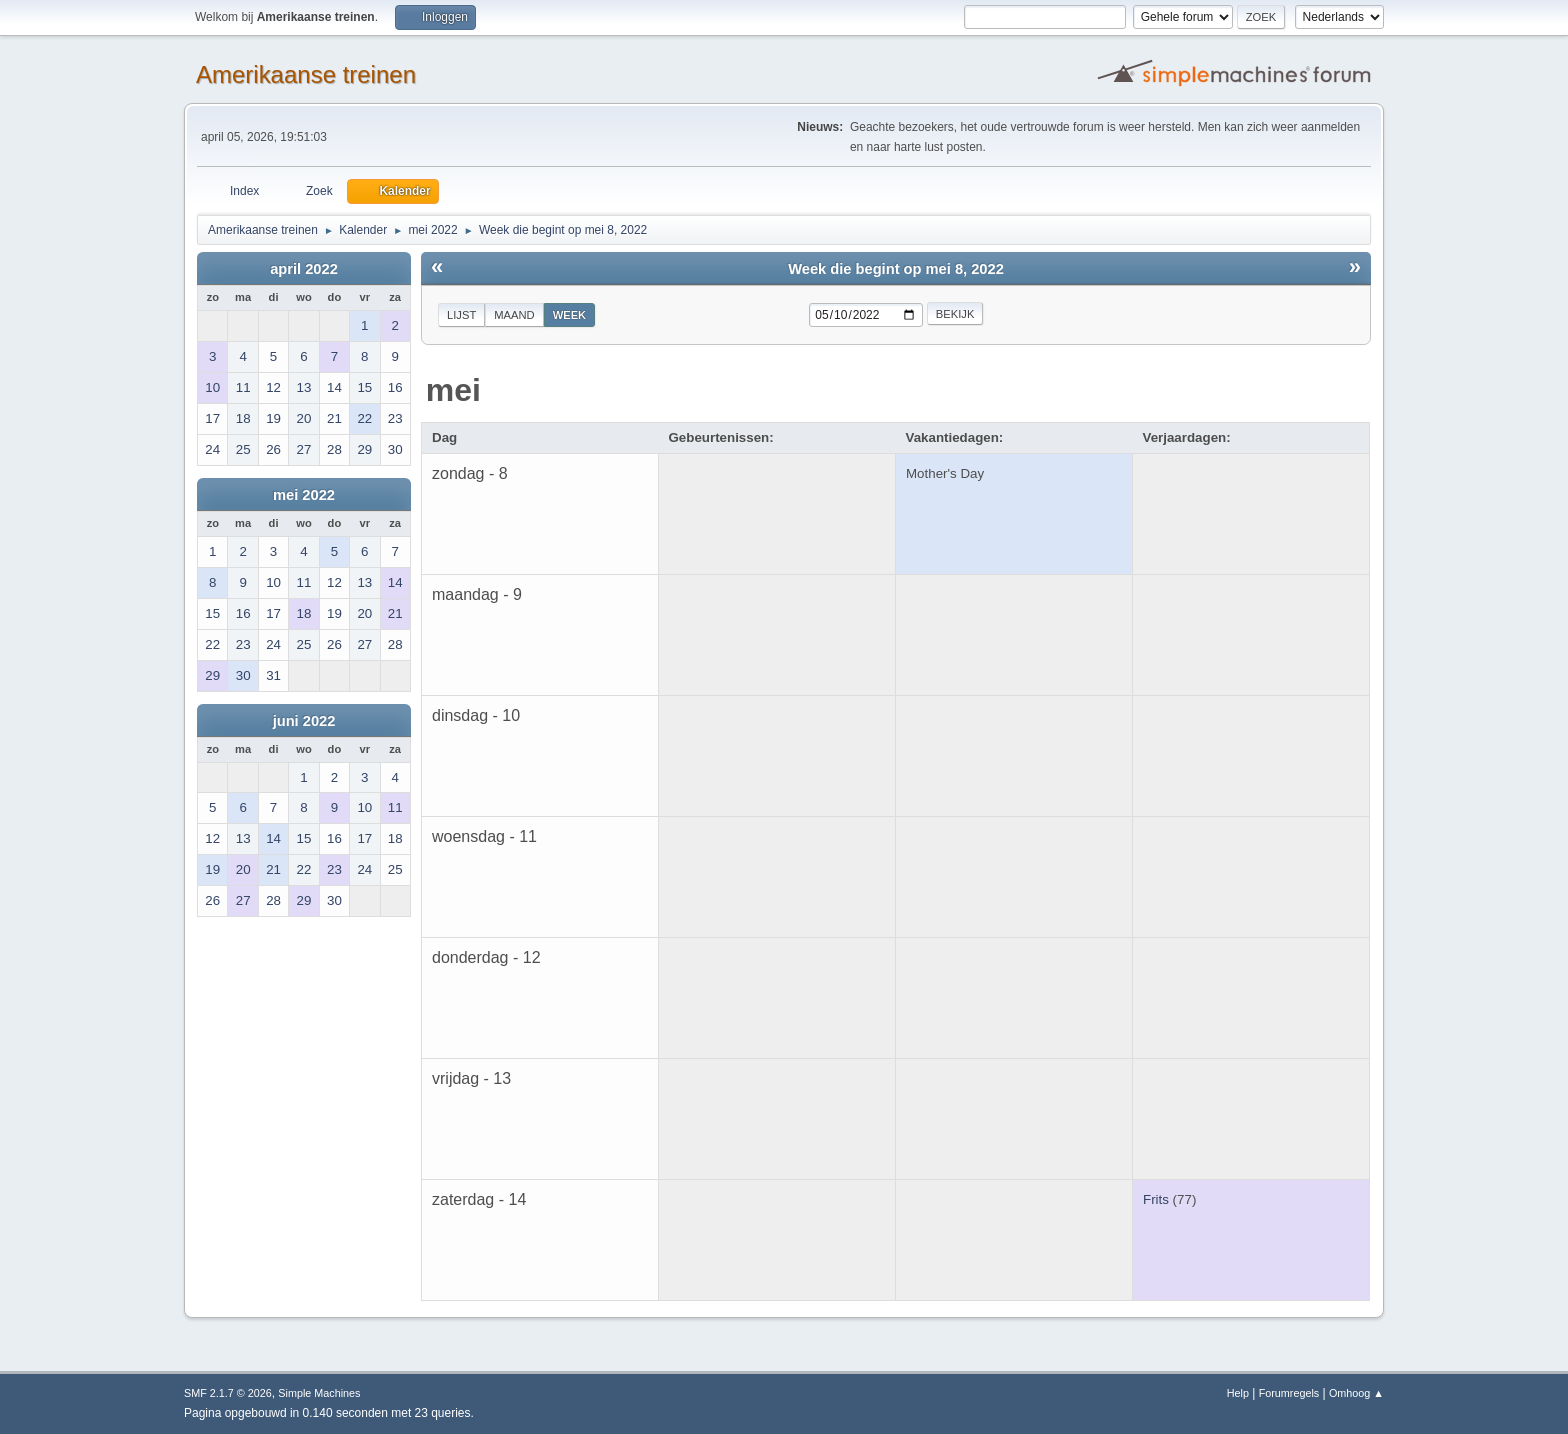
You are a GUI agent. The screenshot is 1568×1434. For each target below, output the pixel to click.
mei (453, 390)
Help (1238, 1393)
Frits (1156, 1199)
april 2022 (304, 269)
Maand (514, 315)
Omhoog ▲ (1356, 1393)
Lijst (461, 315)
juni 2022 (304, 721)
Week (570, 315)
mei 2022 (304, 495)
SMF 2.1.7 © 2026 (228, 1393)
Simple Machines (319, 1393)
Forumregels (1289, 1393)
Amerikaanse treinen (306, 74)
